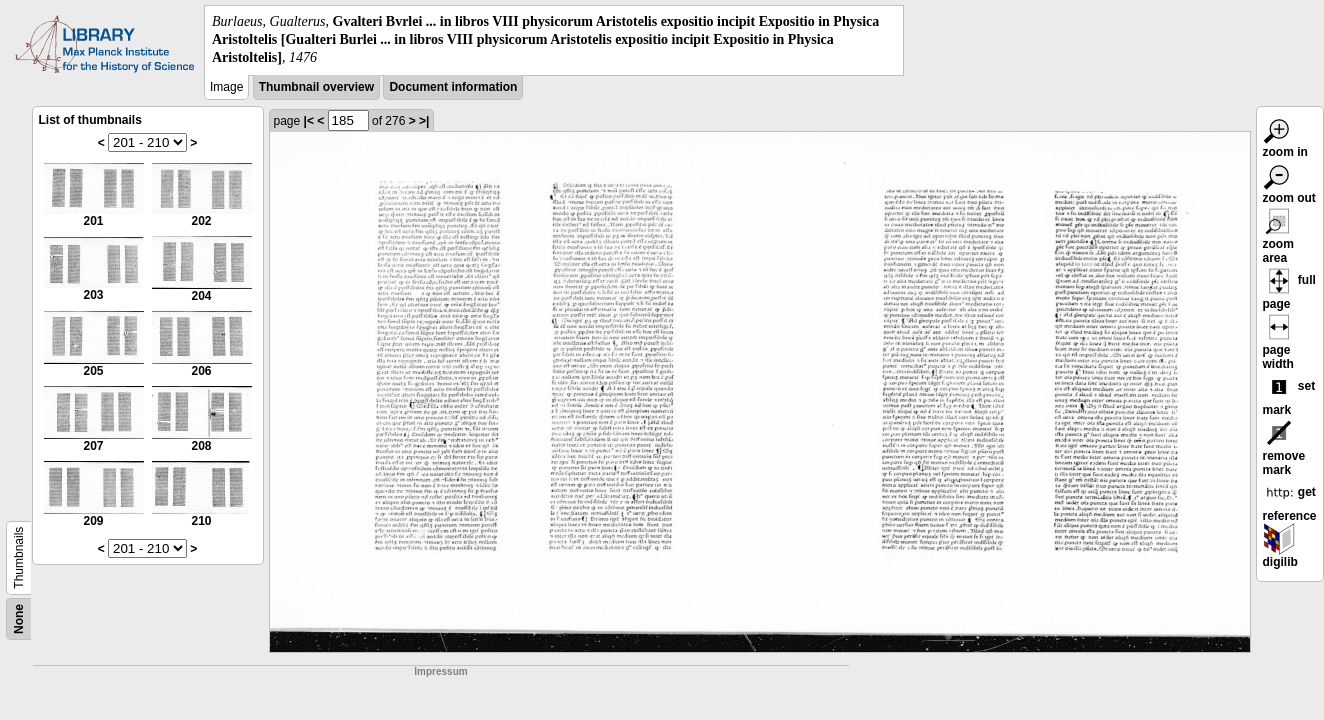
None (19, 619)
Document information (453, 87)
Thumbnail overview (316, 87)
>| (424, 121)
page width (1279, 345)
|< (309, 121)
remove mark (1284, 451)
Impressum (440, 671)
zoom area (1279, 239)
